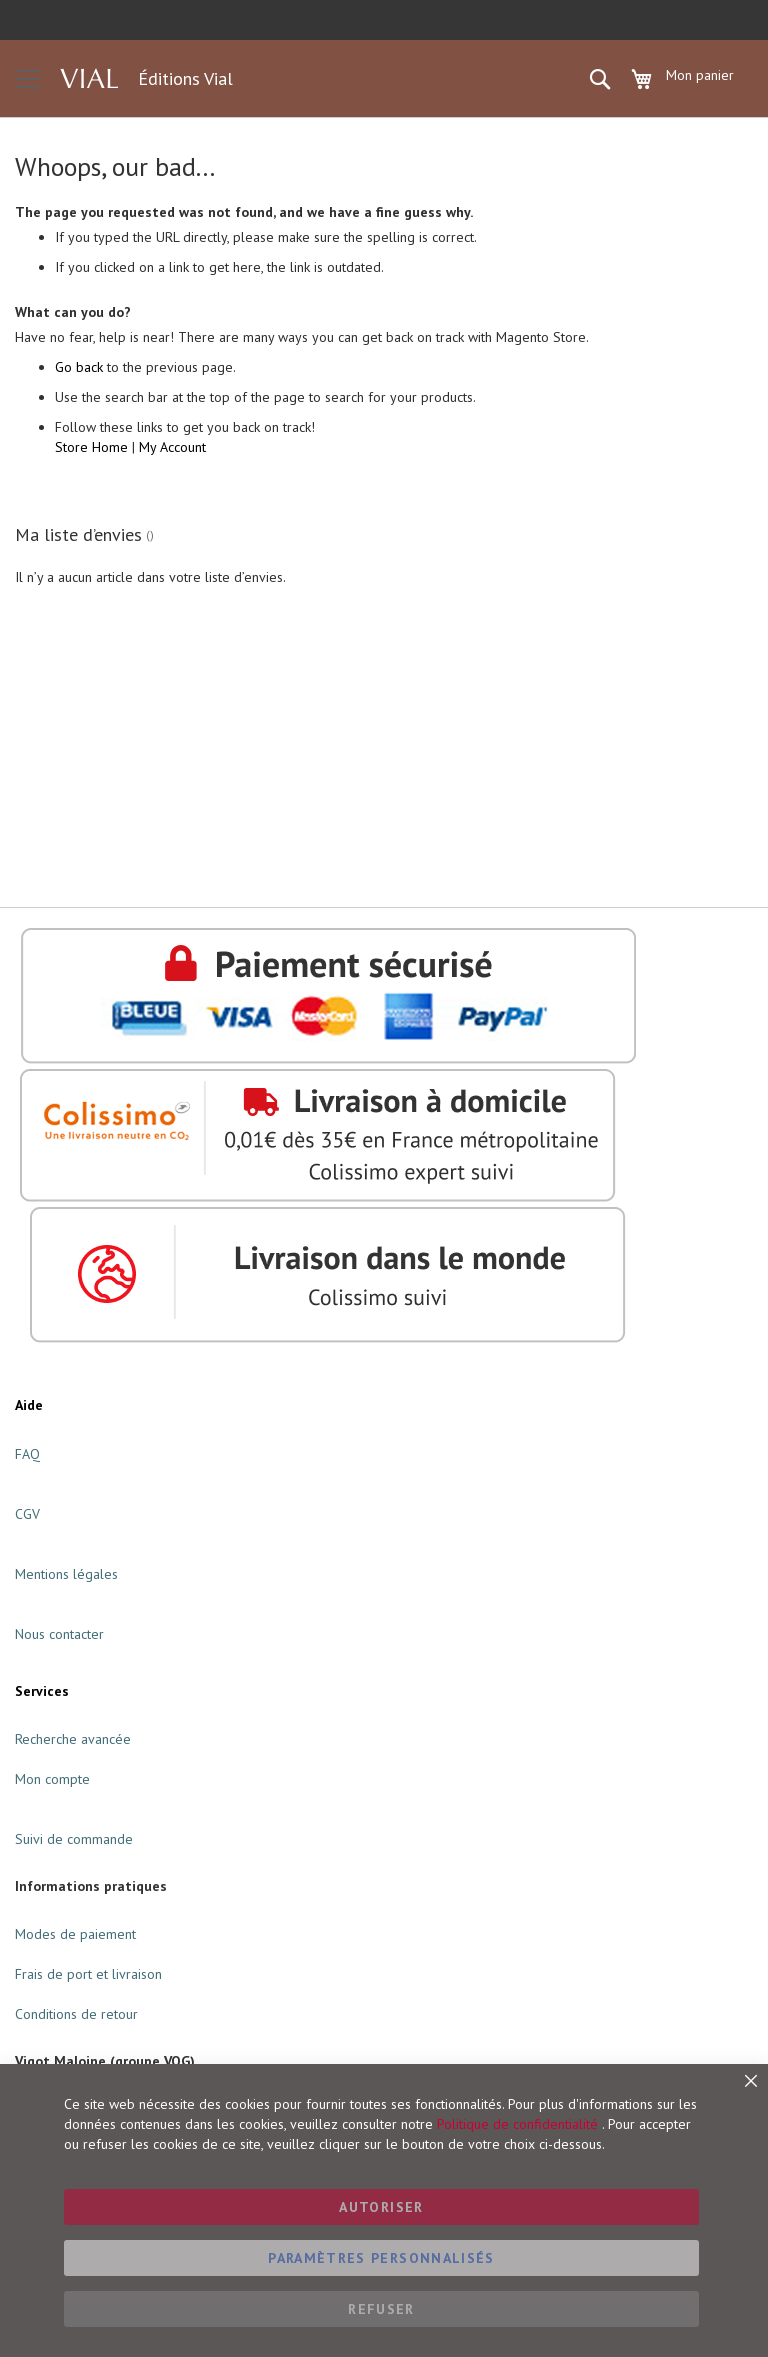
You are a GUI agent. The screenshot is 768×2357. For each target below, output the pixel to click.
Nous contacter (59, 1634)
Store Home (91, 447)
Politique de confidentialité (517, 2124)
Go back (79, 367)
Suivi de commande (74, 1839)
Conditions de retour (76, 2014)
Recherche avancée (73, 1739)
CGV (27, 1514)
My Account (172, 447)
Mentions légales (66, 1574)
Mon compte (52, 1779)
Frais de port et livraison (88, 1974)
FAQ (27, 1454)
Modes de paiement (75, 1934)
